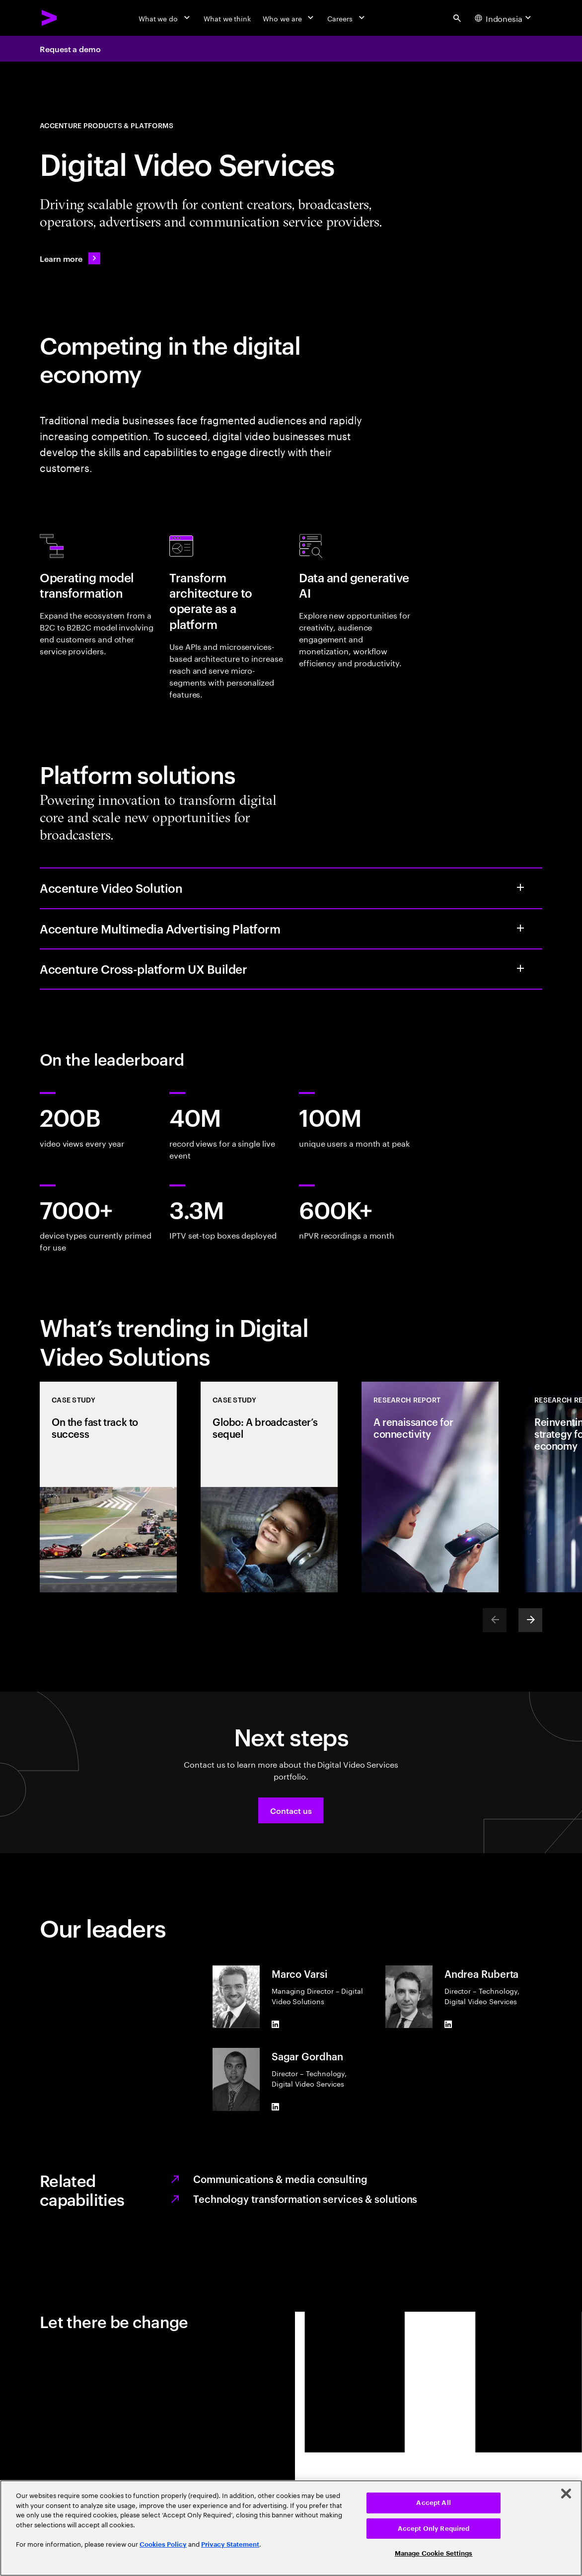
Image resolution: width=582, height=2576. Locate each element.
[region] (291, 2528)
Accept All (433, 2502)
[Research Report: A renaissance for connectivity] (430, 1487)
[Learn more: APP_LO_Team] (70, 258)
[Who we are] (289, 18)
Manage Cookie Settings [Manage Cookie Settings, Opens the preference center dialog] (434, 2553)
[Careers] (346, 18)
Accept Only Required (434, 2528)
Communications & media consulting (280, 2179)
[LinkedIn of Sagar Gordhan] (276, 2107)
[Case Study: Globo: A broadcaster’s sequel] (269, 1487)
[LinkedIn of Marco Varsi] (276, 2024)
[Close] (566, 2493)
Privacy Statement (230, 2544)
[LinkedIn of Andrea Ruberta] (448, 2024)
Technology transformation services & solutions (305, 2198)
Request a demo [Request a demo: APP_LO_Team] (70, 48)
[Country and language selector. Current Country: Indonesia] (504, 18)
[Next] (530, 1620)
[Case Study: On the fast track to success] (108, 1487)
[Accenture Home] (50, 18)
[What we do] (165, 18)
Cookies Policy (163, 2544)
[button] (290, 1810)
